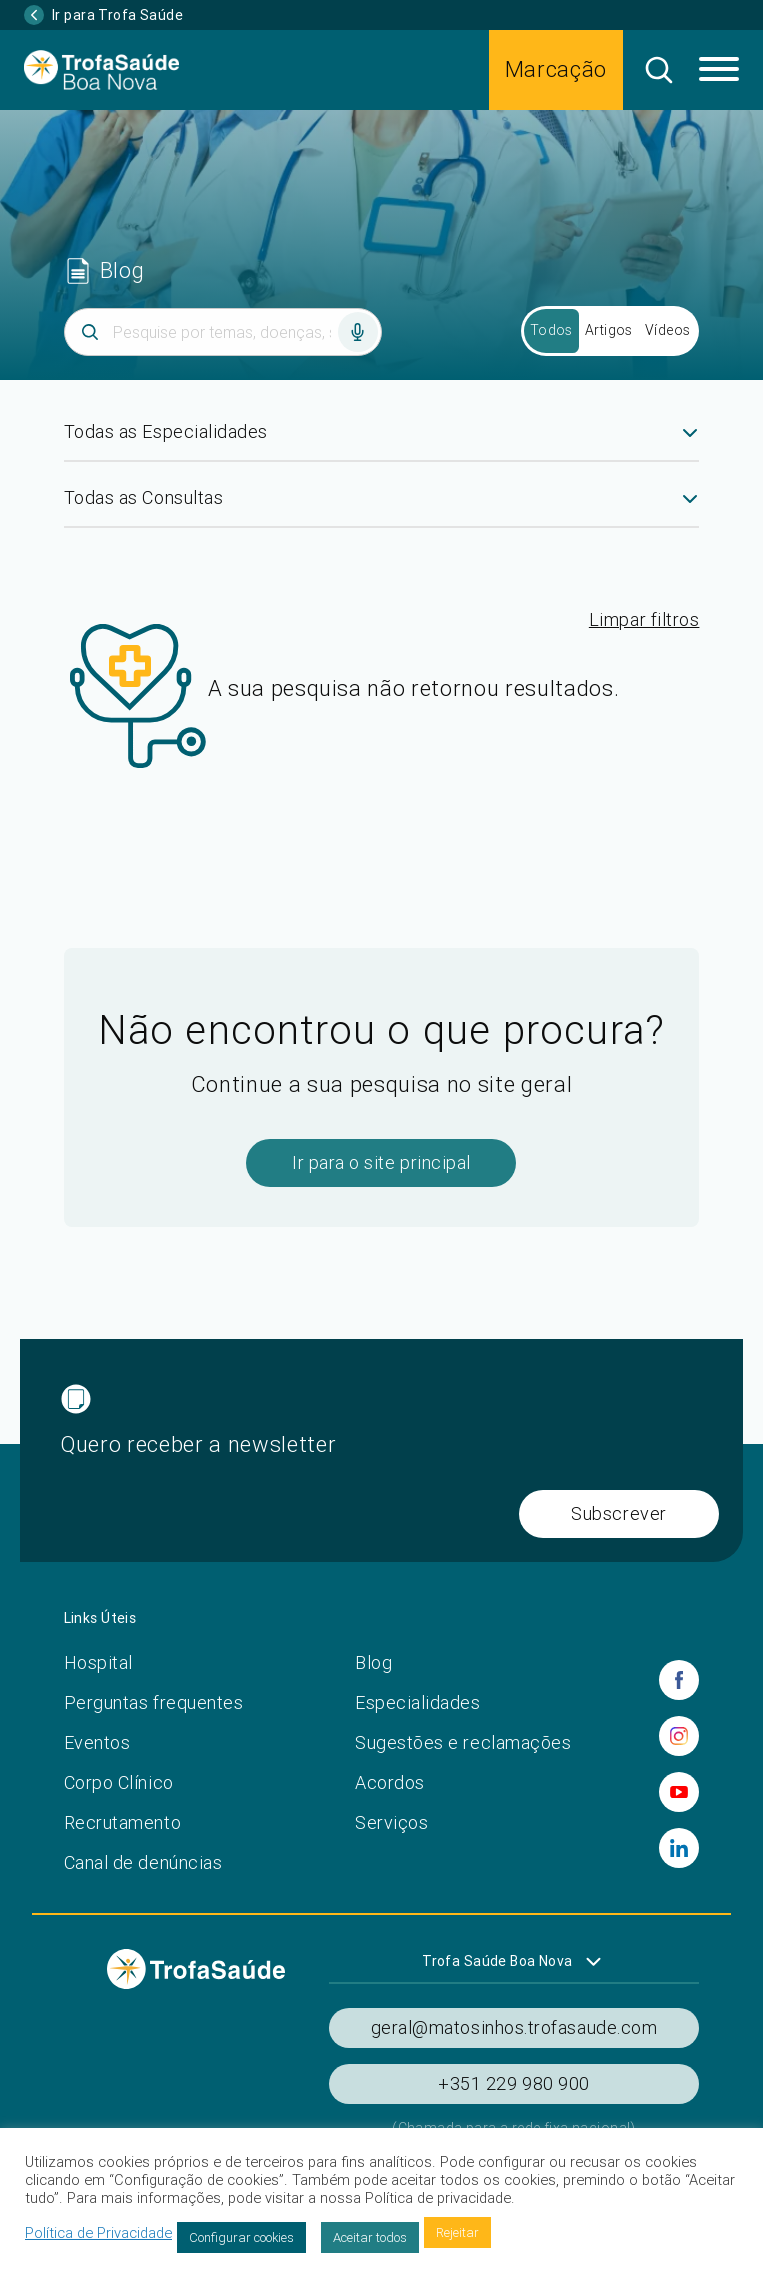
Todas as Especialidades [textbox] (166, 431)
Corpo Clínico (119, 1782)
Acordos (390, 1782)
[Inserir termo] (223, 332)
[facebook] (679, 1680)
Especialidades (418, 1702)
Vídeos (668, 330)
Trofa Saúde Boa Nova (497, 1961)
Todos (551, 330)
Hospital (98, 1662)
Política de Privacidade (98, 2233)
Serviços (391, 1822)
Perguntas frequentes (154, 1702)
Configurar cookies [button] (241, 2237)
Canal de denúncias (143, 1862)
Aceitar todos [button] (370, 2237)
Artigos (609, 330)
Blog (373, 1662)
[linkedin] (679, 1848)
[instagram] (679, 1736)
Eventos (97, 1742)
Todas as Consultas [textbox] (144, 497)
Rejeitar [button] (457, 2232)
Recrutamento (122, 1822)
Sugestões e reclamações (463, 1742)
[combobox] (382, 440)
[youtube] (679, 1792)
